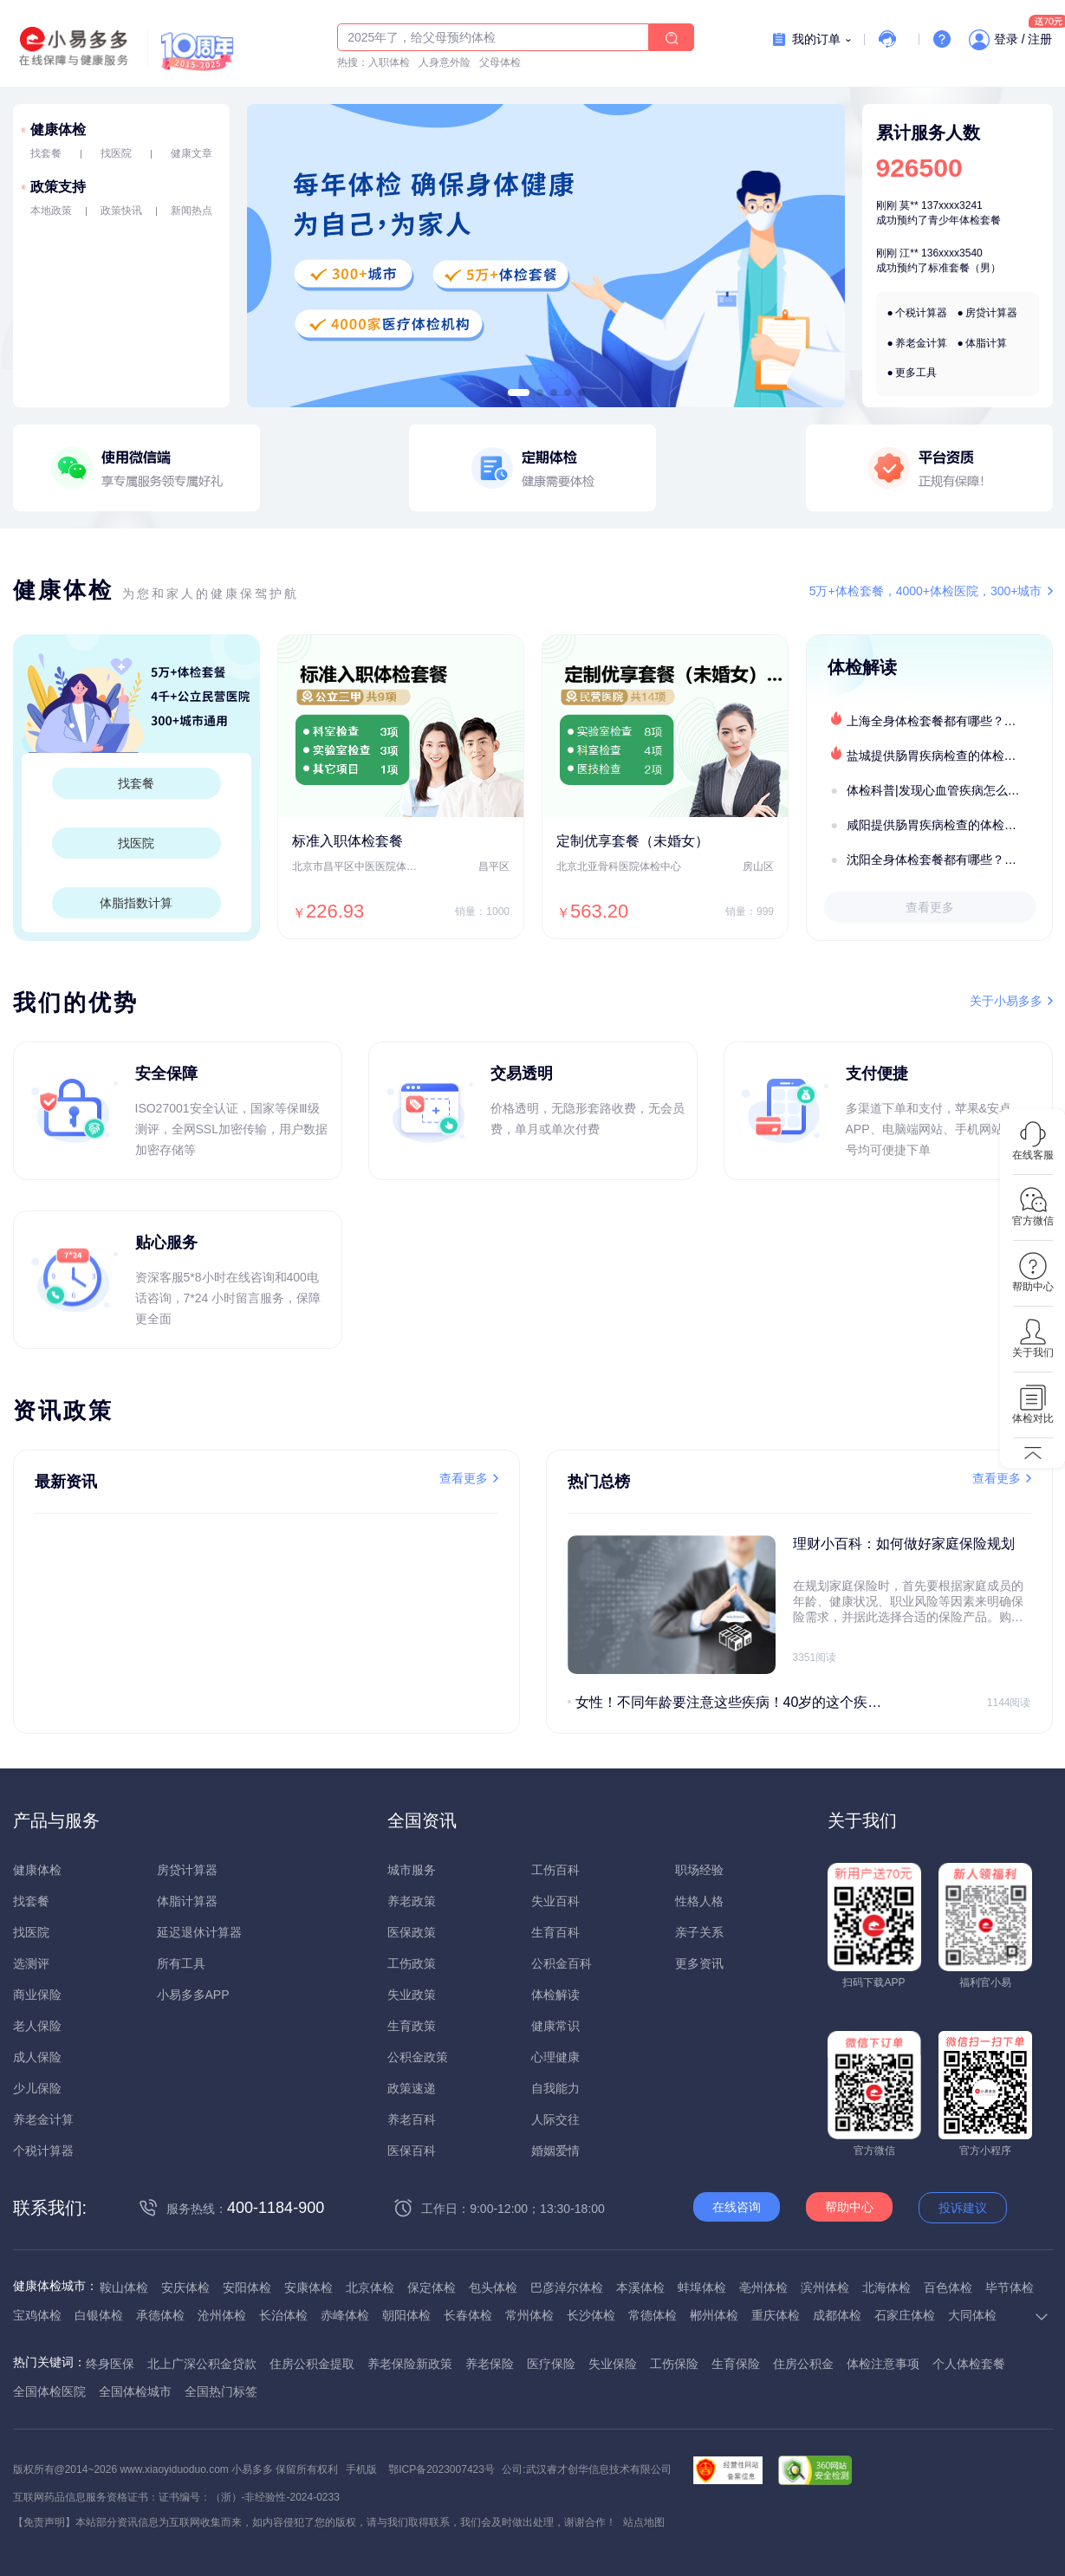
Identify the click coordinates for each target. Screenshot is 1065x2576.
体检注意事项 (883, 2364)
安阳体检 (247, 2287)
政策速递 (411, 2088)
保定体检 (431, 2287)
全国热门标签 (221, 2391)
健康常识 (555, 2026)
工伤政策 (411, 1963)
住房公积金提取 (311, 2364)
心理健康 (555, 2057)
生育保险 (735, 2364)
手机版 (361, 2469)
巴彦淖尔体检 (566, 2287)
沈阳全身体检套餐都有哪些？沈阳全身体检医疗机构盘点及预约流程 (949, 859)
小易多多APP (193, 1995)
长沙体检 (591, 2315)
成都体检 (837, 2315)
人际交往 (555, 2119)
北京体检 (370, 2287)
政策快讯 (121, 210)
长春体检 (468, 2315)
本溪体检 (640, 2287)
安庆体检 (185, 2287)
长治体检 (283, 2315)
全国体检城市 (135, 2391)
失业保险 (612, 2364)
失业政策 (411, 1995)
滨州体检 (825, 2287)
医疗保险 (551, 2364)
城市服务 (411, 1870)
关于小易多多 (1006, 1001)
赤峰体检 (345, 2315)
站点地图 (644, 2522)
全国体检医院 (49, 2391)
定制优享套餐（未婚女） (632, 841)
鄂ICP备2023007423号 (441, 2469)
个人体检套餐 (968, 2364)
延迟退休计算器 (199, 1932)
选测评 (31, 1963)
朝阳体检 (406, 2315)
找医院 (116, 153)
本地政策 (51, 210)
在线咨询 (736, 2207)
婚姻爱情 (555, 2150)
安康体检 (308, 2287)
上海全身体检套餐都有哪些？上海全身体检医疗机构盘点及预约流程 (949, 721)
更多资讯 (699, 1963)
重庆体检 (775, 2315)
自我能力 (555, 2088)
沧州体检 (222, 2315)
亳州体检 (763, 2287)
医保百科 (411, 2150)
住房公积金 (803, 2364)
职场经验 (699, 1870)
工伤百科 (555, 1870)
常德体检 (652, 2315)
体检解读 (555, 1995)
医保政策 (411, 1932)
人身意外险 (445, 62)
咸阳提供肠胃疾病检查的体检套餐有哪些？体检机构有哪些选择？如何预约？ (949, 825)
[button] (518, 392)
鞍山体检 (124, 2287)
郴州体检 (714, 2315)
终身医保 (110, 2364)
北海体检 (886, 2287)
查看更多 (930, 907)
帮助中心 (849, 2207)
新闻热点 (191, 210)
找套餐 (46, 153)
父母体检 (500, 62)
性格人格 (699, 1901)
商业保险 (37, 1995)
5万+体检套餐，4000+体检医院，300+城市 (925, 591)
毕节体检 (1009, 2287)
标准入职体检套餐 (347, 841)
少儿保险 (37, 2088)
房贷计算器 (991, 313)
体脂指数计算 (136, 903)
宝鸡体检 (37, 2315)
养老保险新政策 (409, 2364)
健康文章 (191, 153)
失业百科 (555, 1901)
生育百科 (555, 1932)
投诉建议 (962, 2208)
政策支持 (58, 186)
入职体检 (389, 62)
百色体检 (948, 2287)
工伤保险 (674, 2364)
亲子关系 (699, 1932)
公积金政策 (417, 2057)
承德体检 (160, 2315)
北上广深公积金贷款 (202, 2364)
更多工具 (916, 373)
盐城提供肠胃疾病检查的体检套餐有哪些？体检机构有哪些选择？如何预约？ (949, 755)
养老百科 (411, 2119)
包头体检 (493, 2287)
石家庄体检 (904, 2315)
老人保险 (37, 2026)
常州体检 (529, 2315)
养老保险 (489, 2364)
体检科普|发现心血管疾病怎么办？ (939, 790)
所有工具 (181, 1963)
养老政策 (411, 1901)
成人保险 (37, 2057)
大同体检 (972, 2315)
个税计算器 (921, 313)
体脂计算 (986, 343)
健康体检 (58, 129)
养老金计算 (921, 343)
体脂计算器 (187, 1901)
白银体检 (99, 2315)
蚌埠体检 (702, 2287)
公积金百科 (561, 1963)
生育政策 (411, 2026)
